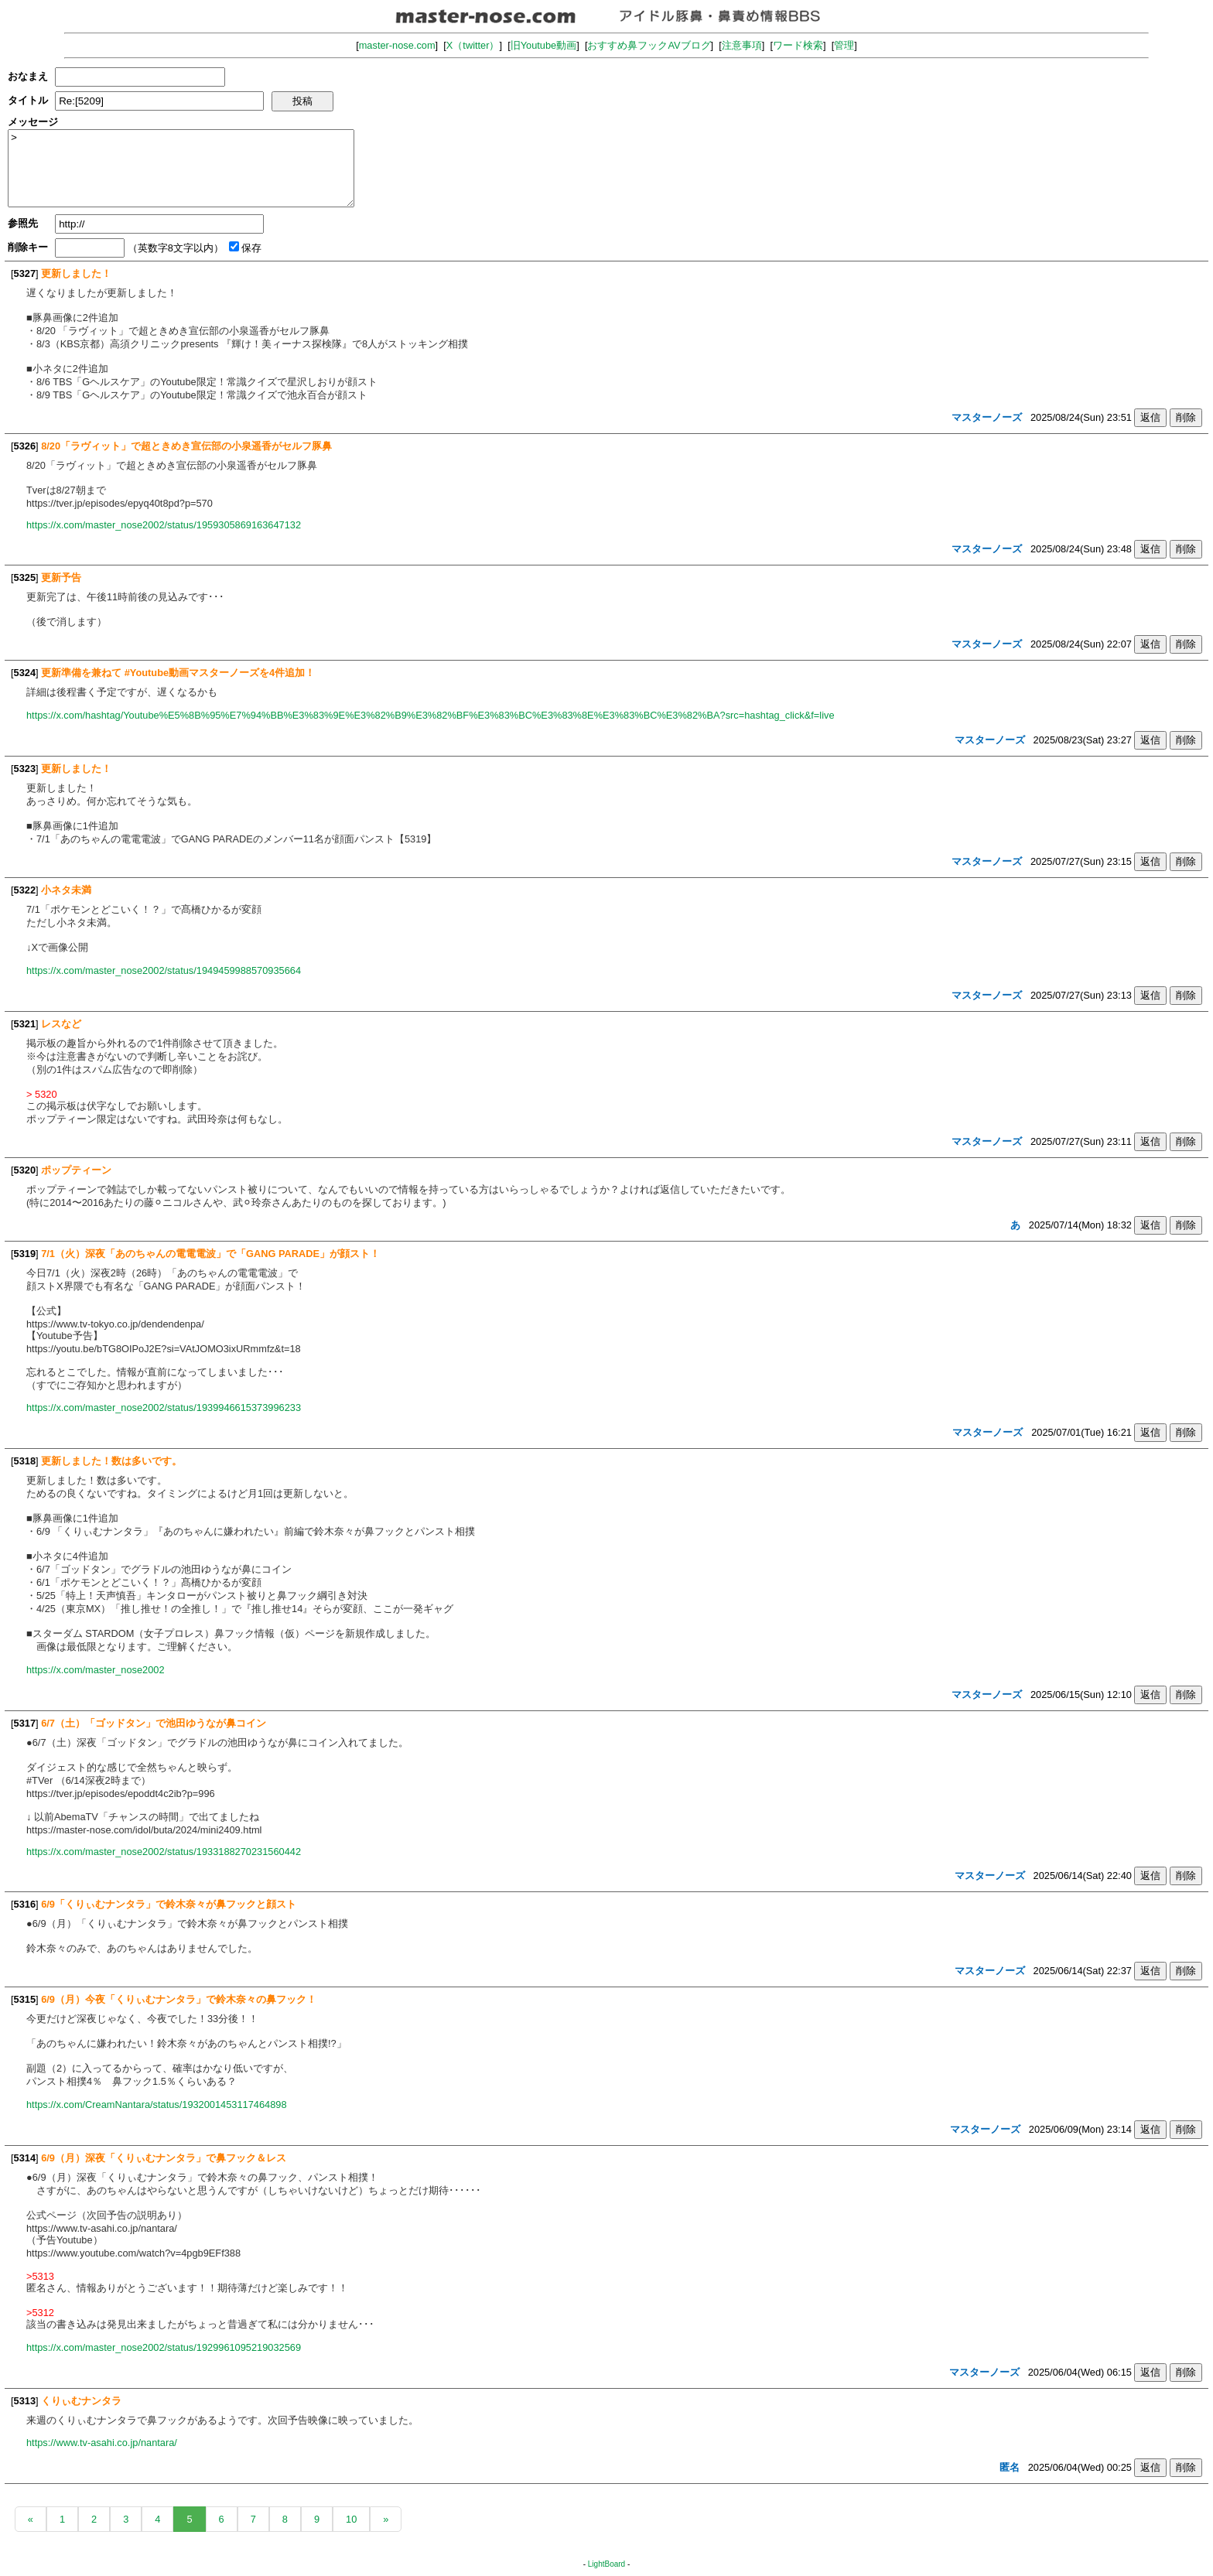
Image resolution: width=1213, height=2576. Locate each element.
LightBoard (606, 2564)
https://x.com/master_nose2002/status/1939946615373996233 (163, 1407)
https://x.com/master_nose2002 (95, 1670)
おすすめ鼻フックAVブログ (648, 45)
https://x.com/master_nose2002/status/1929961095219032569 (163, 2347)
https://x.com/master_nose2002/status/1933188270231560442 (163, 1851)
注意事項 (742, 45)
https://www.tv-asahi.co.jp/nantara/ (101, 2442)
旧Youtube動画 (544, 45)
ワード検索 (798, 45)
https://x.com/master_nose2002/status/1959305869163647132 (163, 525)
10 (351, 2519)
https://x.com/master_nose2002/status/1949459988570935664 (163, 970)
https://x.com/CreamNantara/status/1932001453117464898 (156, 2104)
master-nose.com (397, 45)
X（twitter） (473, 45)
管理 (844, 45)
